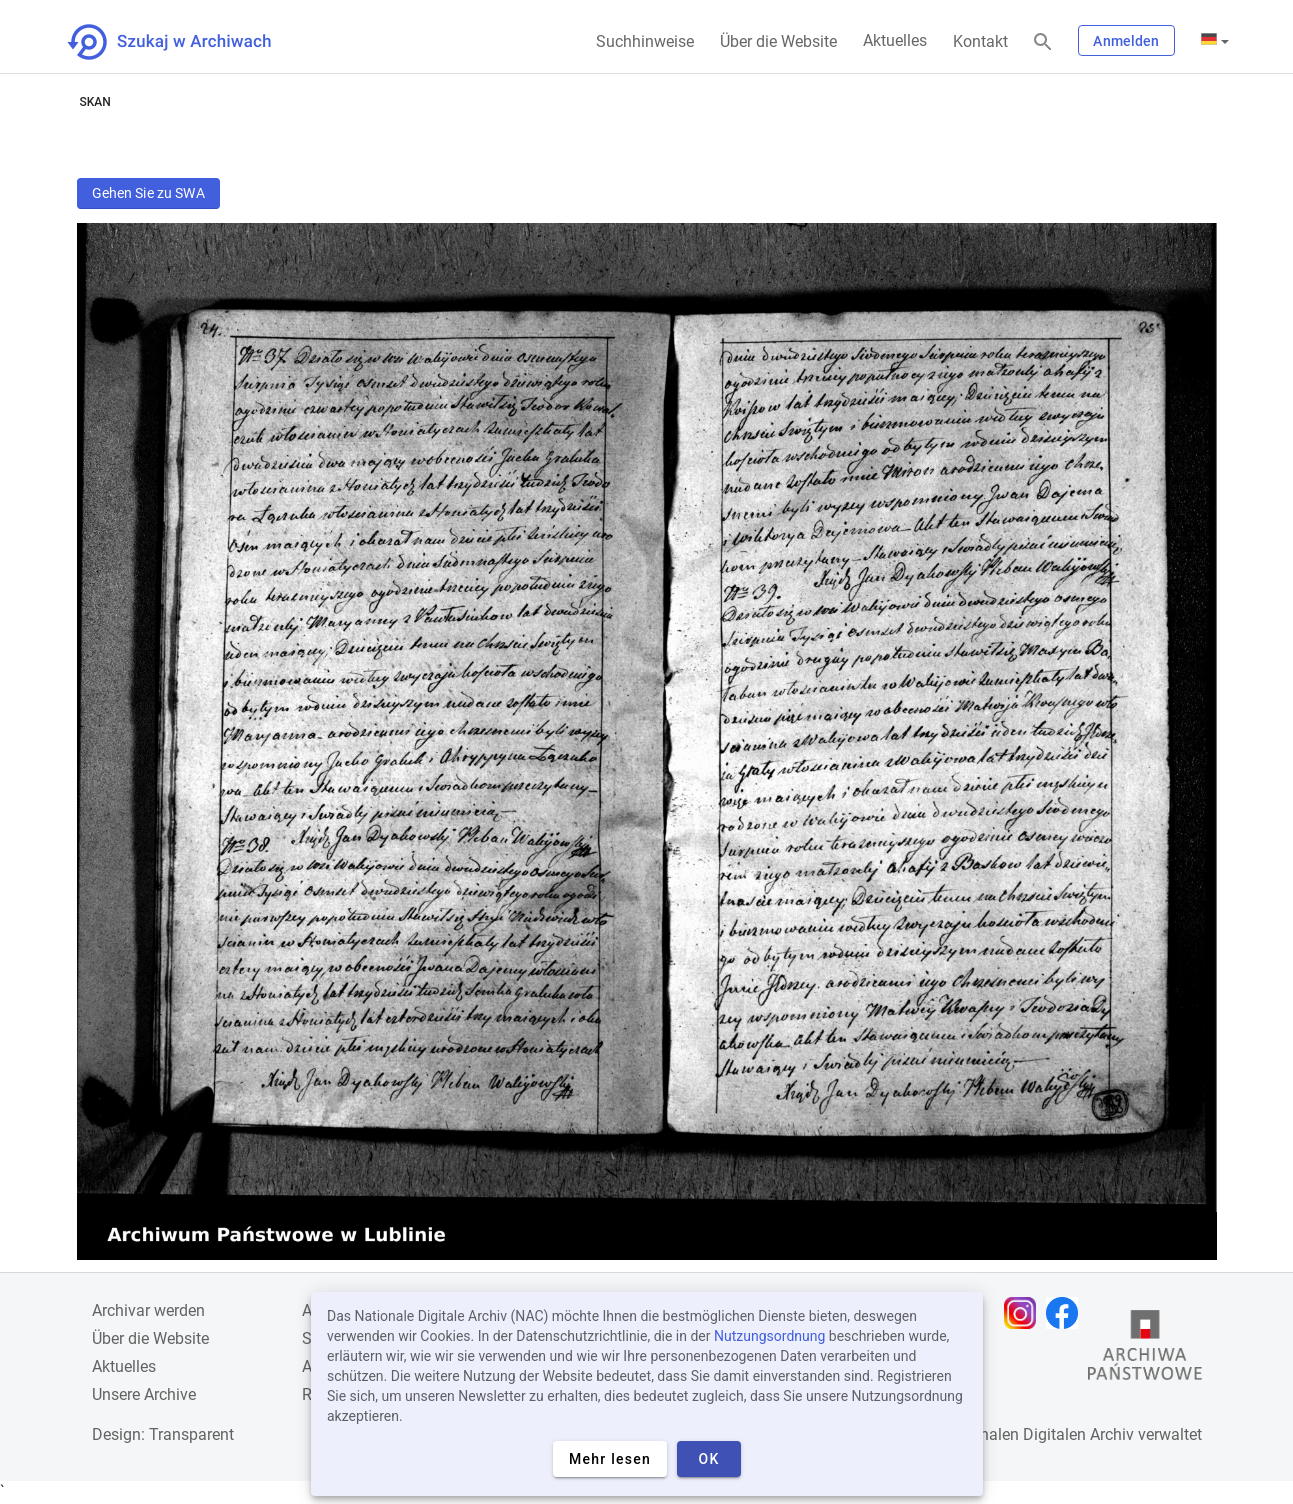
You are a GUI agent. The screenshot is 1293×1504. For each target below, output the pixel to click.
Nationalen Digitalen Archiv (1038, 1434)
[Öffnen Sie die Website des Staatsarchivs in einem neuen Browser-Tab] (1145, 1350)
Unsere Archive (144, 1394)
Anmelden (1126, 41)
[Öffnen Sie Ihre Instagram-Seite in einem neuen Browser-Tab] (1025, 1313)
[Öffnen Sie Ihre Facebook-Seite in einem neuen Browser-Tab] (1067, 1313)
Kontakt (980, 41)
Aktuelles (895, 40)
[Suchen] (1043, 42)
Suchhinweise (645, 41)
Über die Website (778, 41)
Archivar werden (148, 1310)
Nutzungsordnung (769, 1336)
